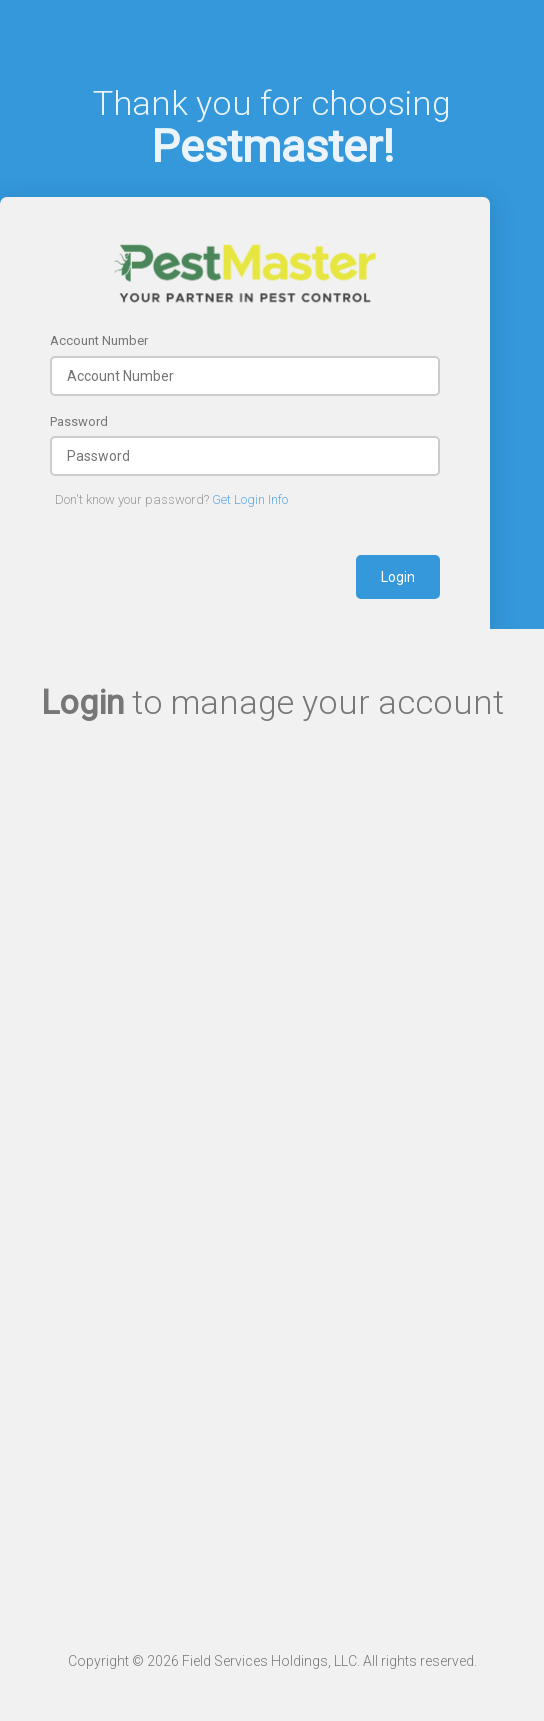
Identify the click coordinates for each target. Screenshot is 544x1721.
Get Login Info (250, 499)
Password (79, 421)
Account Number (99, 340)
